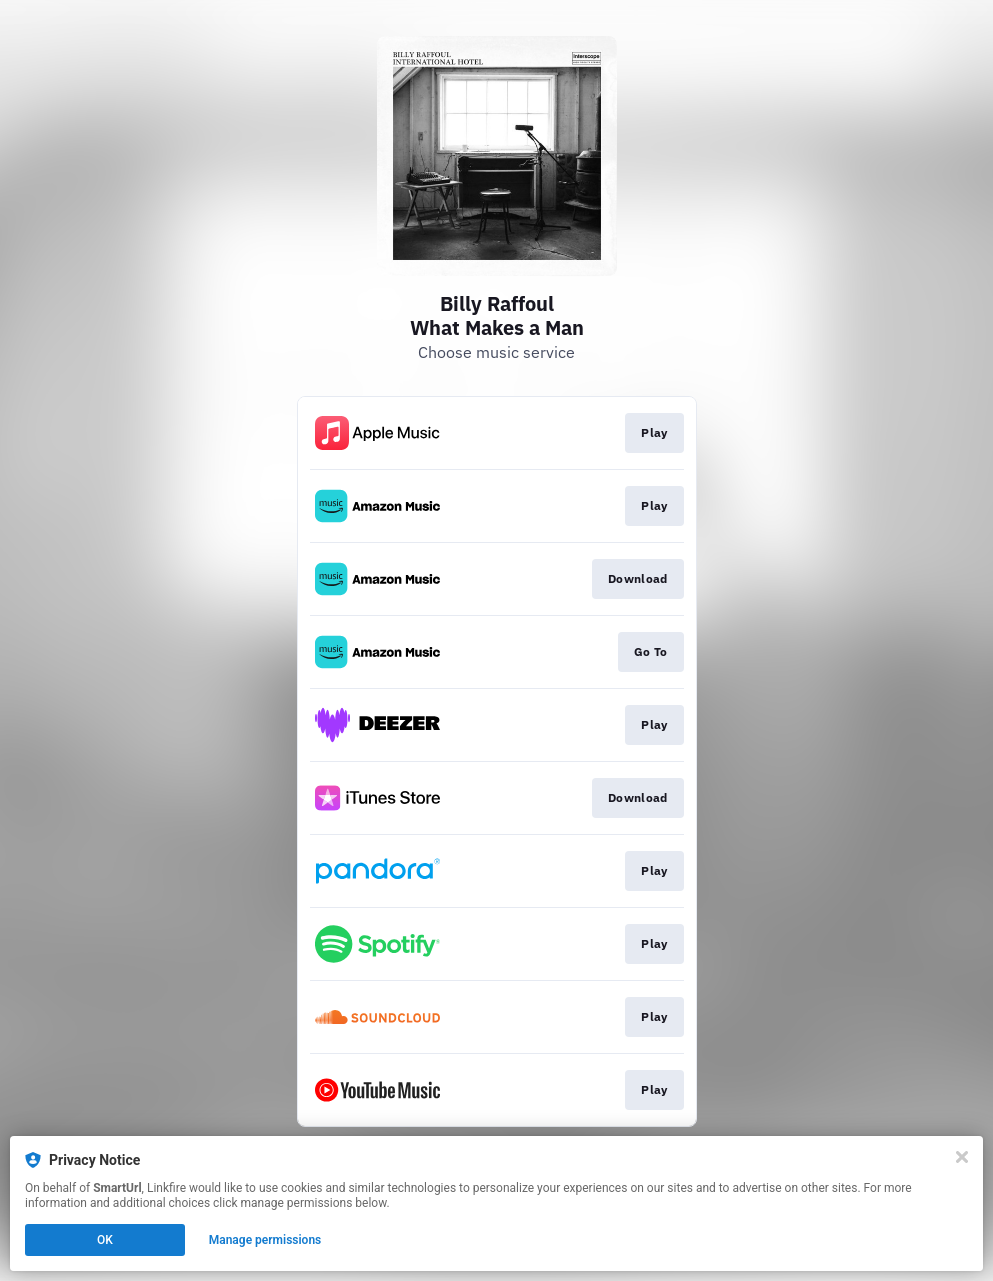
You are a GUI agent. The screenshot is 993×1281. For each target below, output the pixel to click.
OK (105, 1240)
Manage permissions (265, 1240)
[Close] (962, 1157)
